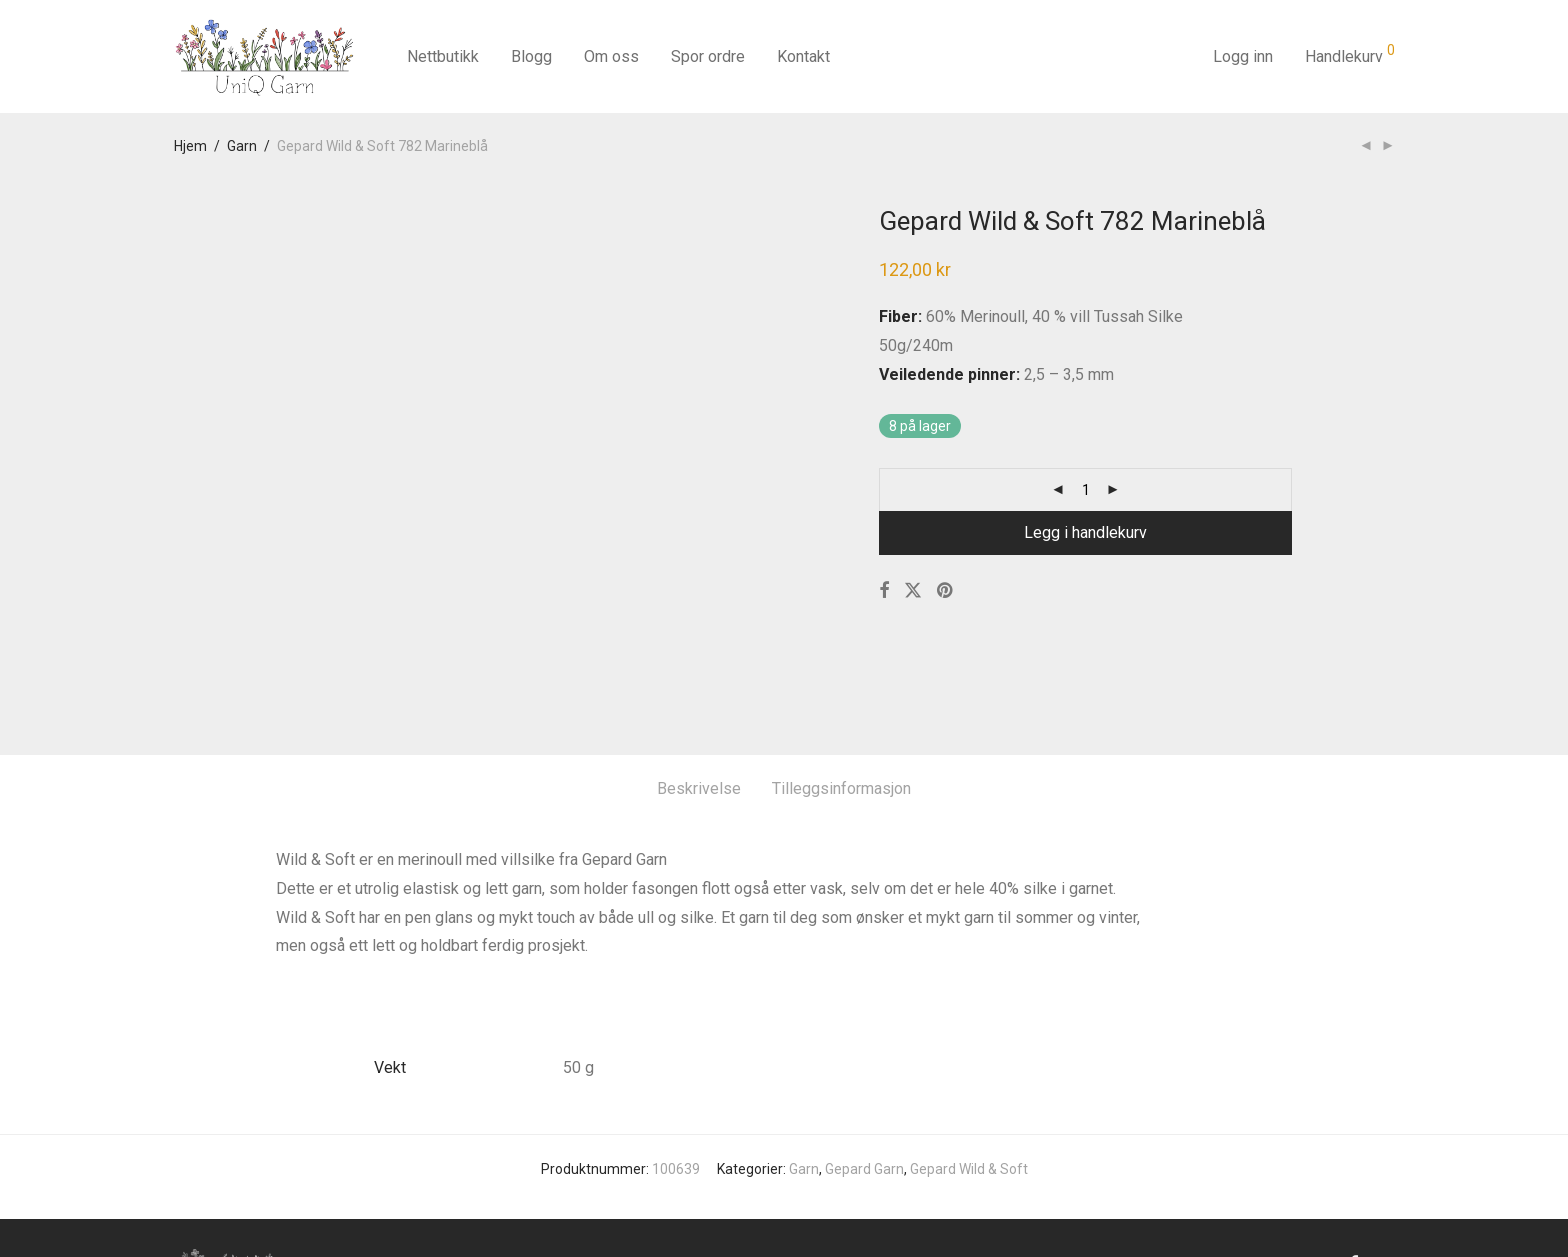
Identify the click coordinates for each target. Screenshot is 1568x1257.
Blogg (531, 56)
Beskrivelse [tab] (699, 693)
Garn (242, 146)
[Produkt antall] (1086, 490)
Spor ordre (708, 56)
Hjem (190, 146)
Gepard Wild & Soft (969, 1073)
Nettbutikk (443, 56)
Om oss (611, 56)
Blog (460, 1169)
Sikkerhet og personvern (693, 1169)
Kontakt (803, 56)
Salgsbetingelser (545, 1169)
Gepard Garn (864, 1073)
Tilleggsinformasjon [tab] (841, 693)
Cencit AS (1363, 1213)
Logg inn (1243, 56)
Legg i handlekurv (1085, 532)
